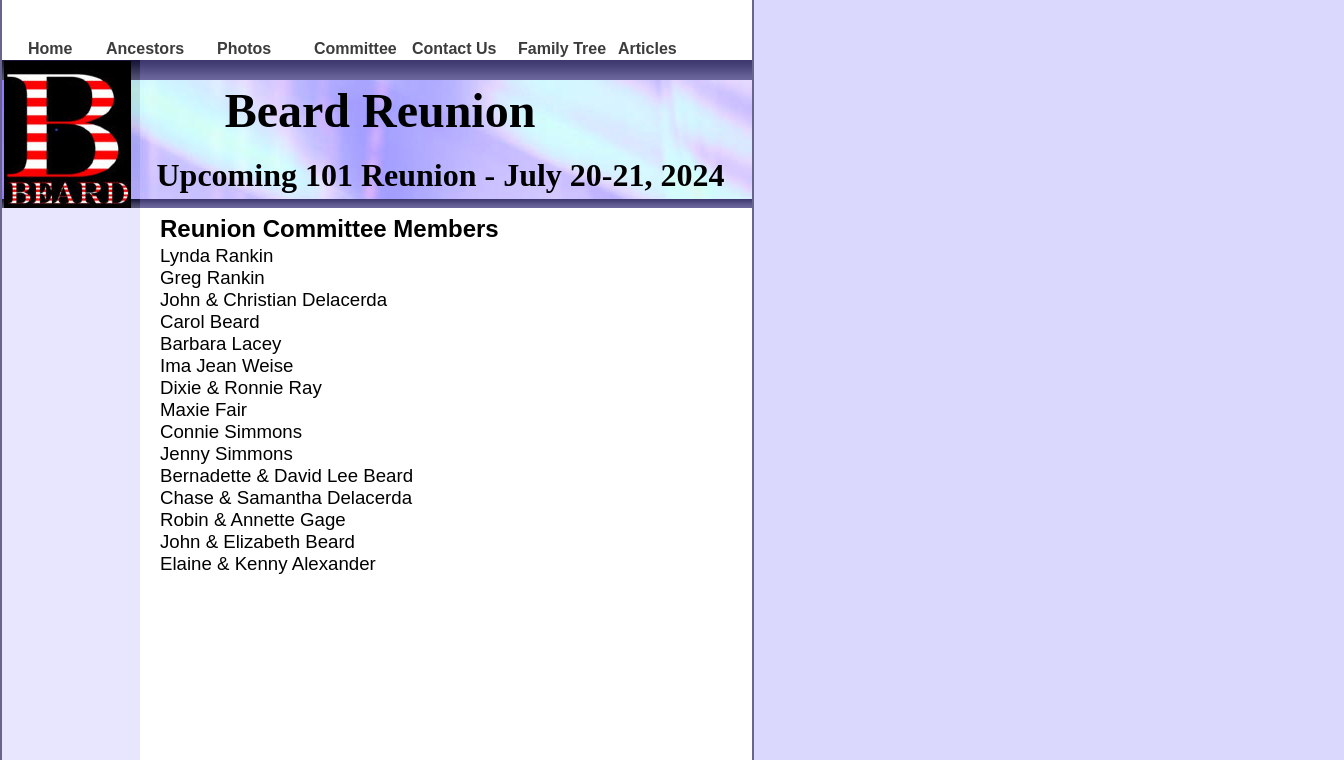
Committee (355, 48)
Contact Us (454, 48)
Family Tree (562, 48)
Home (50, 48)
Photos (244, 48)
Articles (647, 48)
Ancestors (145, 48)
